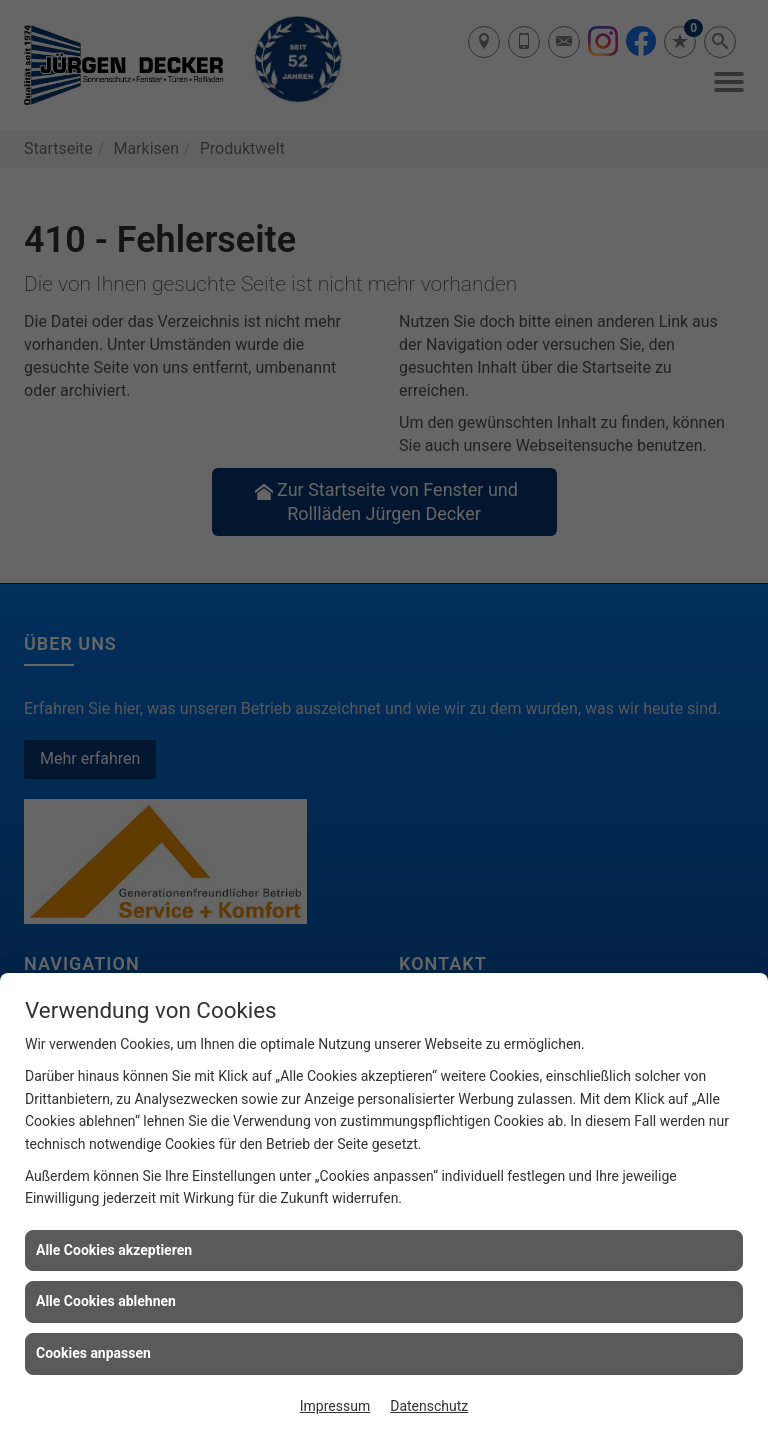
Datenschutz (429, 1406)
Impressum (335, 1406)
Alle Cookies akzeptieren (114, 1250)
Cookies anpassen (93, 1353)
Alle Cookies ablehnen (106, 1301)
